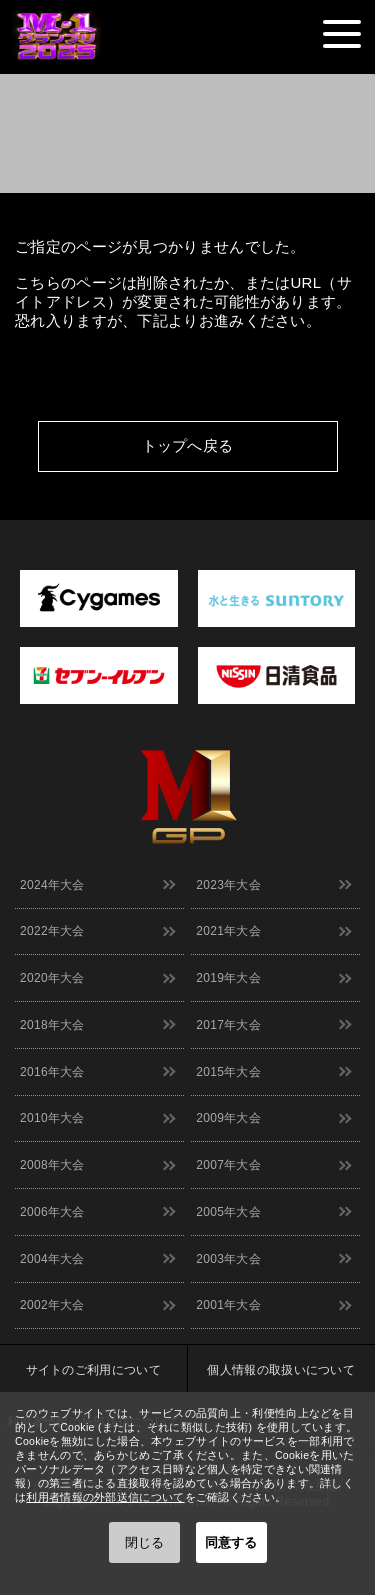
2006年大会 (52, 1212)
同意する (231, 1542)
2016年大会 (52, 1072)
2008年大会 (52, 1165)
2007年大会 (228, 1165)
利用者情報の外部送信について (105, 1497)
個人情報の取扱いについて (281, 1370)
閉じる (144, 1542)
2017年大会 (228, 1025)
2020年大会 (52, 978)
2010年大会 (52, 1118)
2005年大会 (228, 1212)
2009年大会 (228, 1118)
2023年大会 (228, 885)
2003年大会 (228, 1259)
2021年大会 (228, 931)
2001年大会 (228, 1305)
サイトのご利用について (93, 1370)
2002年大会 (52, 1305)
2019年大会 (228, 978)
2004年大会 (52, 1259)
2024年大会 (52, 885)
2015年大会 (228, 1072)
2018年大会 (52, 1025)
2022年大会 (52, 931)
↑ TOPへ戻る (340, 484)
